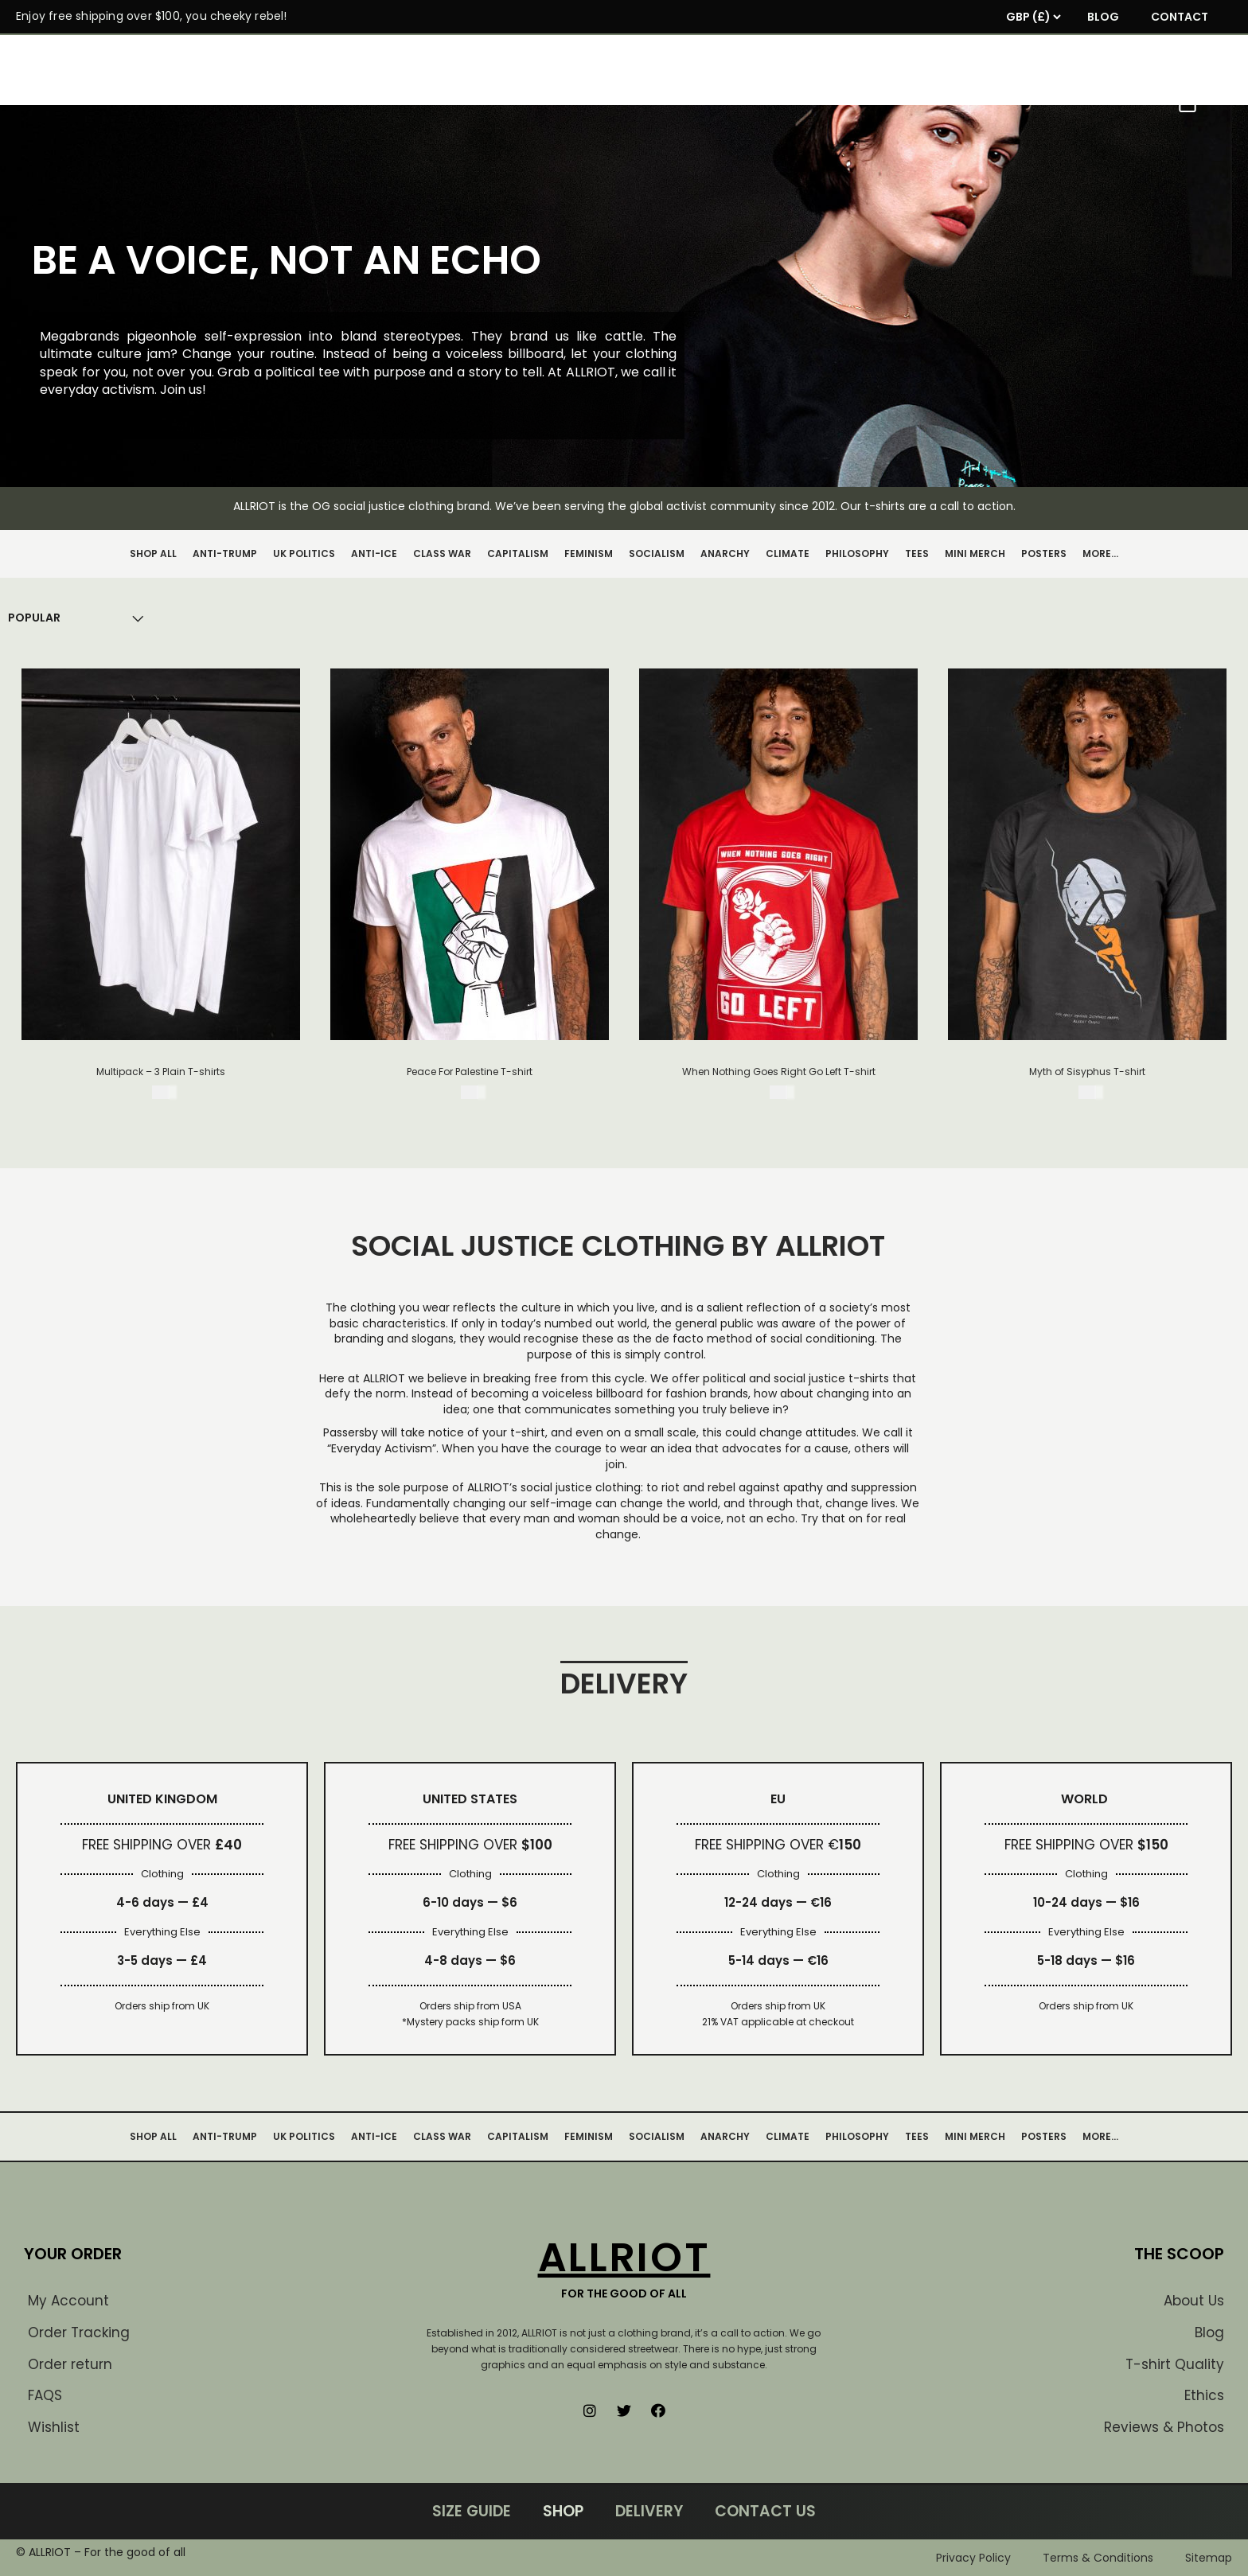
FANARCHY (707, 101)
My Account (68, 2300)
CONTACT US (765, 2511)
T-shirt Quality (1174, 2364)
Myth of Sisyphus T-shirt (1087, 1071)
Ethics (1204, 2395)
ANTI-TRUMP (225, 553)
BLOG (1103, 17)
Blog (1209, 2332)
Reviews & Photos (1164, 2427)
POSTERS (1044, 553)
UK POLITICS (304, 553)
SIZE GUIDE (471, 2511)
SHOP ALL (153, 553)
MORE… (1100, 553)
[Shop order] (34, 617)
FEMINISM (588, 553)
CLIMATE (787, 553)
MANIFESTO (538, 101)
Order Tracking (79, 2332)
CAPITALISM (517, 553)
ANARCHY (725, 553)
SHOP (623, 101)
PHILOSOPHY (857, 553)
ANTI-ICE (374, 553)
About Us (1194, 2300)
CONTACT (1179, 17)
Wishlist (54, 2427)
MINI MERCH (975, 553)
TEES (917, 553)
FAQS (45, 2395)
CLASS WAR (442, 553)
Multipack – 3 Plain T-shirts (160, 1071)
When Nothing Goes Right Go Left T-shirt (779, 1071)
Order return (70, 2364)
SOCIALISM (656, 553)
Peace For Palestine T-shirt (469, 1071)
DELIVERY (649, 2511)
